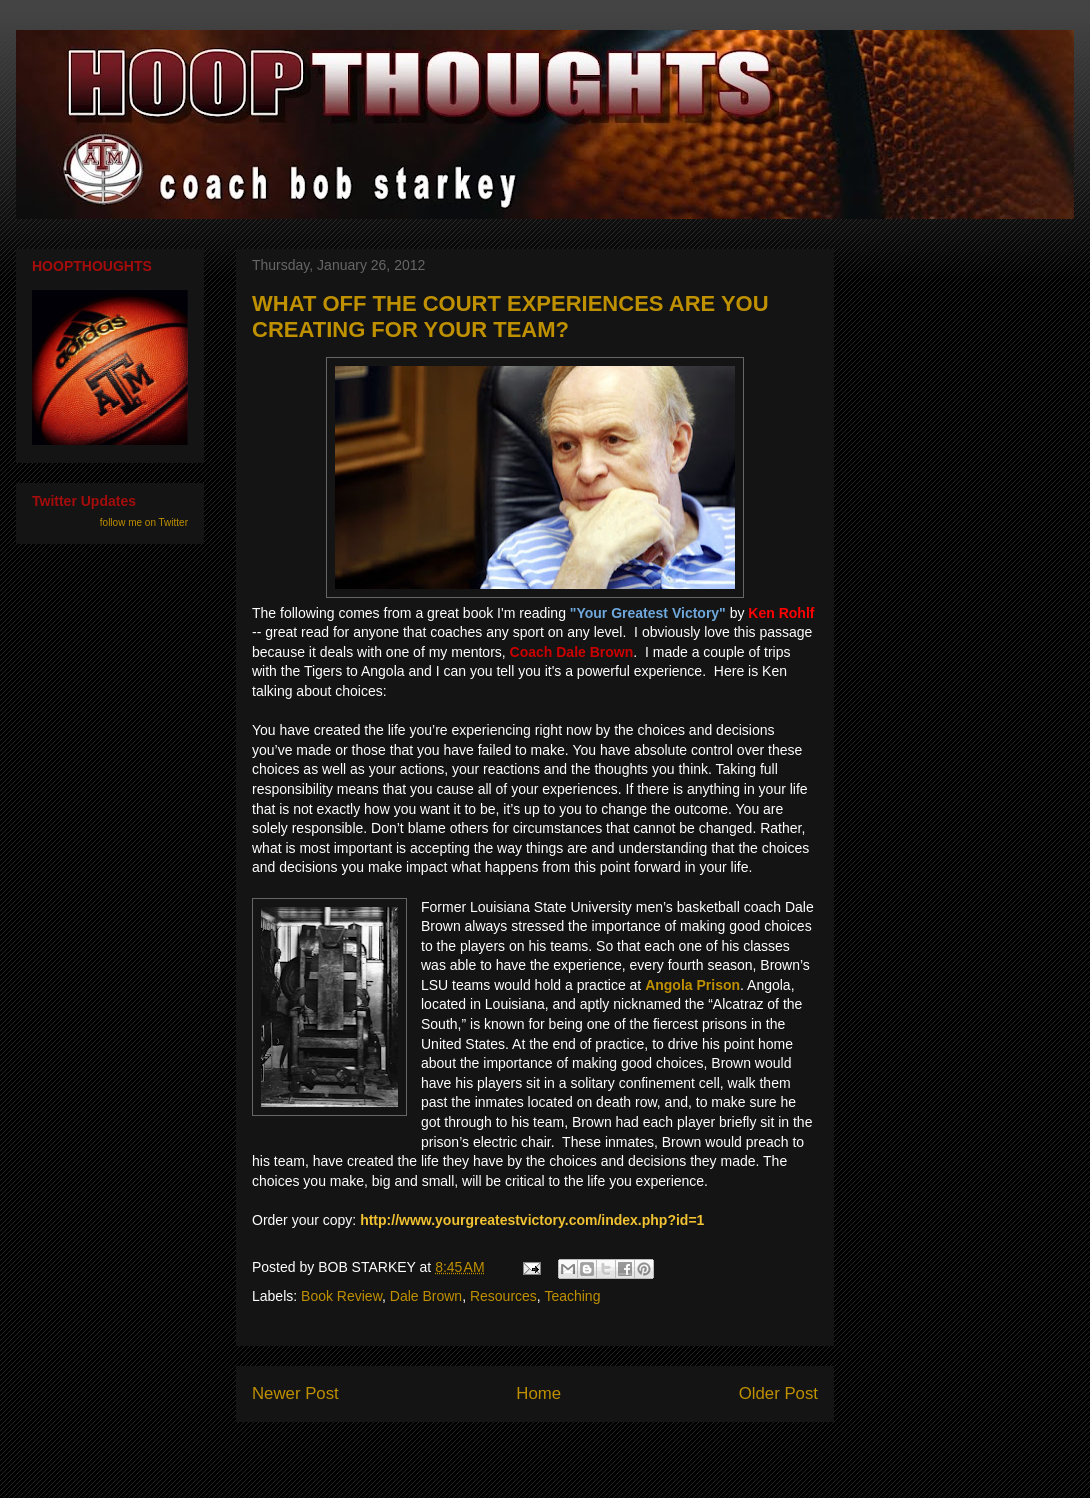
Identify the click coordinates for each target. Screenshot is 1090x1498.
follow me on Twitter (144, 522)
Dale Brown (426, 1296)
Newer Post (295, 1393)
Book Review (341, 1296)
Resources (503, 1296)
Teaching (572, 1296)
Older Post (778, 1393)
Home (538, 1393)
